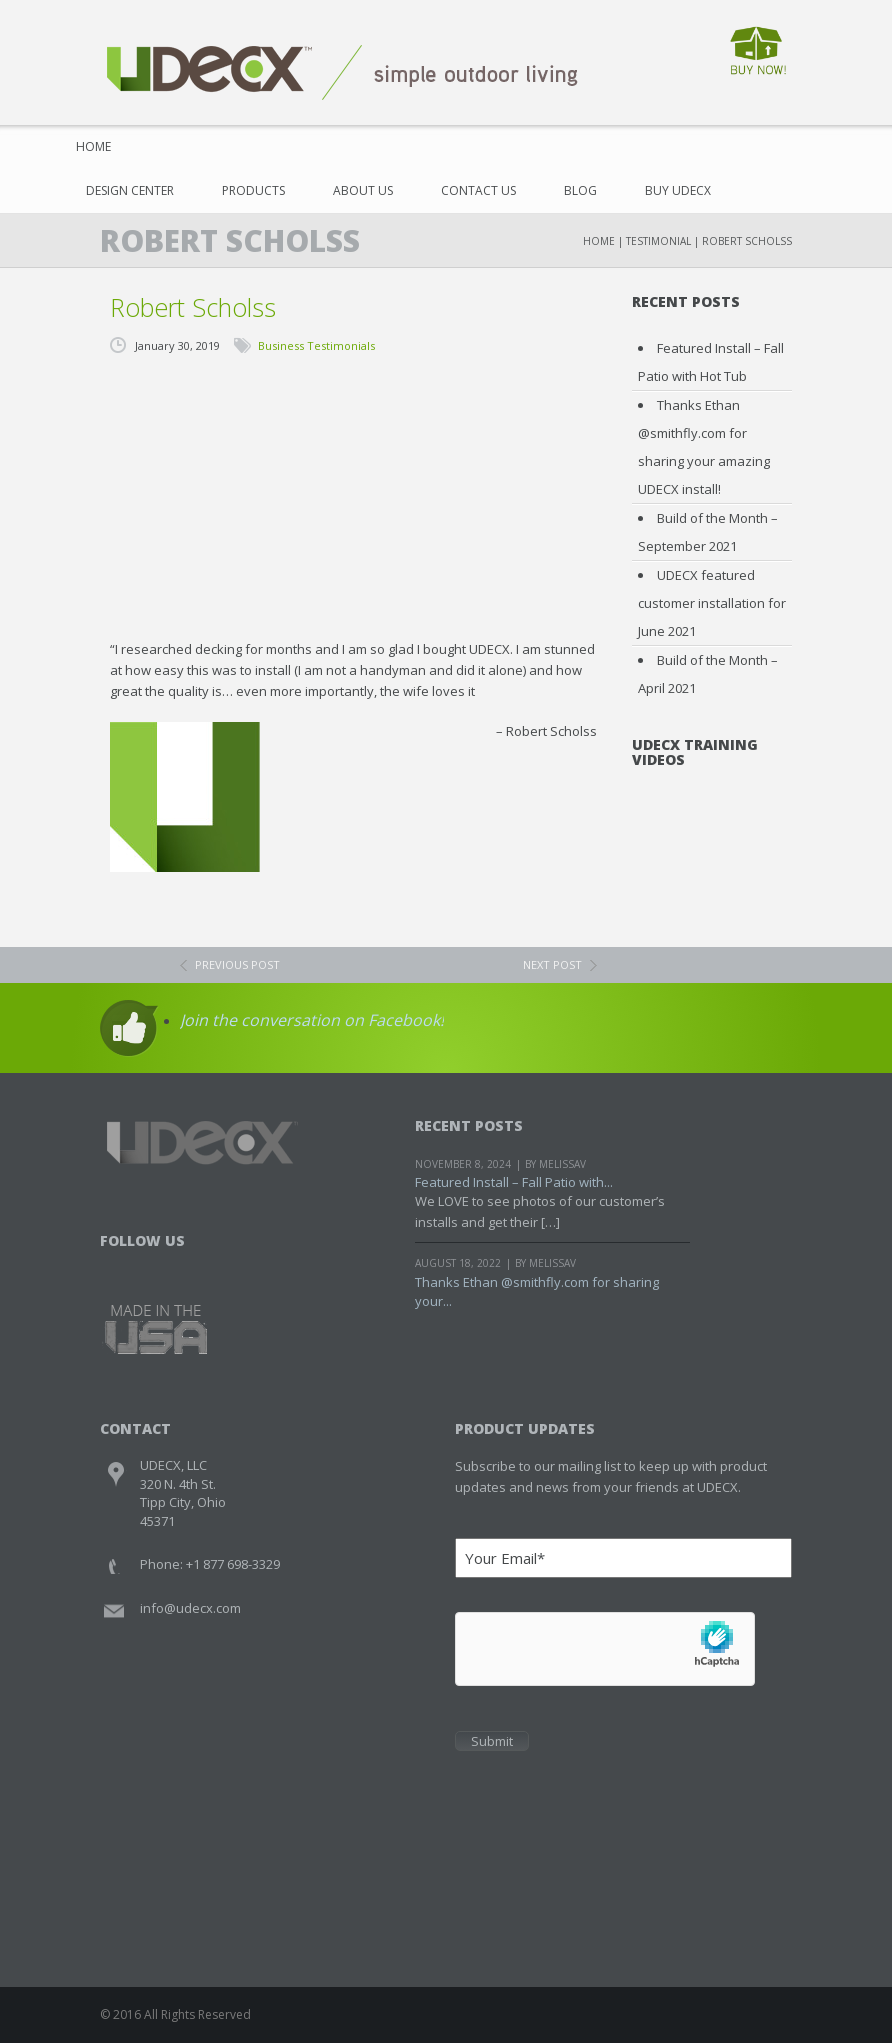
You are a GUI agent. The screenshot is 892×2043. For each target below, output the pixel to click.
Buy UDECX (678, 190)
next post (552, 964)
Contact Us (478, 190)
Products (253, 190)
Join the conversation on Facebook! (312, 1020)
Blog (580, 190)
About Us (363, 190)
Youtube (193, 1266)
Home (93, 146)
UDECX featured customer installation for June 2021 (712, 603)
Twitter (155, 1266)
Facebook (117, 1266)
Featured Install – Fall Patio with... (514, 1182)
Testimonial (658, 241)
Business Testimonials (316, 345)
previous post (237, 964)
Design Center (130, 190)
